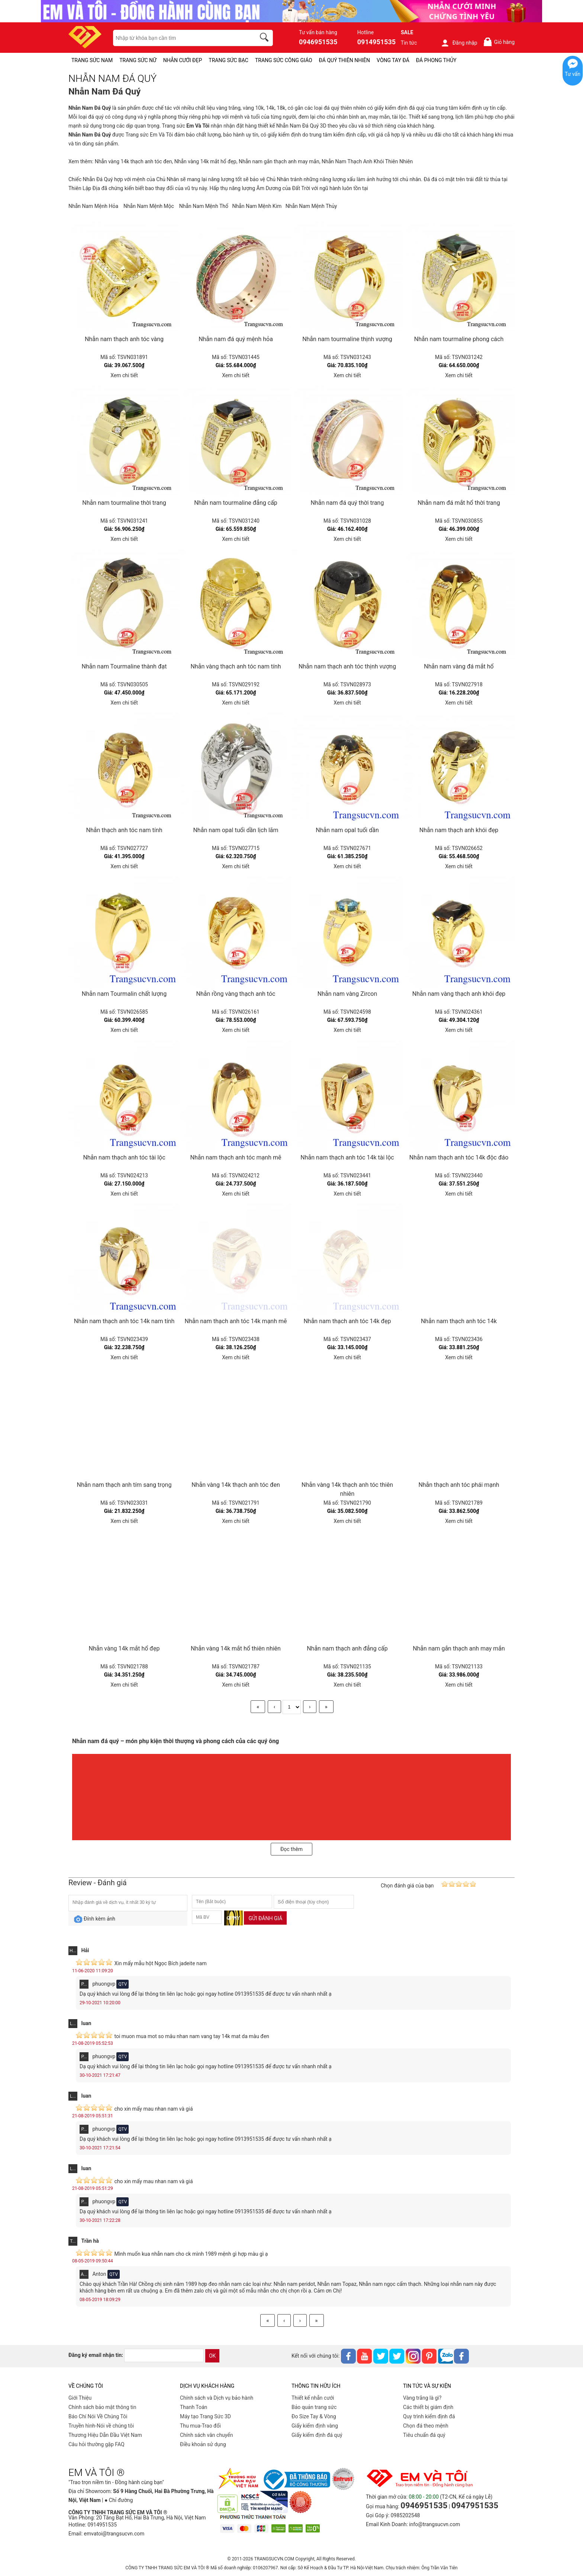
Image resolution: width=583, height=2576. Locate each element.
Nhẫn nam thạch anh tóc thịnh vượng (347, 666)
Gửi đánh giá (265, 1918)
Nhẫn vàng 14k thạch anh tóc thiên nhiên (347, 1489)
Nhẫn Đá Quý (98, 179)
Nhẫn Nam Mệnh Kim (256, 206)
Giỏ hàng (499, 42)
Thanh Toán (193, 2407)
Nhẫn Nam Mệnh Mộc (148, 206)
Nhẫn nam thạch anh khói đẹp (458, 830)
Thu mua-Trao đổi (200, 2426)
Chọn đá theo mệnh (425, 2426)
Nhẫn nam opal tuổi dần (347, 830)
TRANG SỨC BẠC (228, 60)
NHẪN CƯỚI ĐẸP (182, 60)
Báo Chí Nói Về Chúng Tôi (97, 2416)
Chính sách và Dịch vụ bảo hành (216, 2398)
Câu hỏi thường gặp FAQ (96, 2444)
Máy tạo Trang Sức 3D (205, 2416)
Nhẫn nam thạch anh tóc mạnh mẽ (235, 1157)
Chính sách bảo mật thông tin (102, 2407)
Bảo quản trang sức (314, 2407)
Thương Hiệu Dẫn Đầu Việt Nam (105, 2435)
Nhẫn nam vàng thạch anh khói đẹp (459, 993)
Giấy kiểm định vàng (315, 2426)
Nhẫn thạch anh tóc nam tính (124, 830)
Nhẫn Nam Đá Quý (297, 126)
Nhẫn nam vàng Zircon (347, 993)
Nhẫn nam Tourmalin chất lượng (124, 993)
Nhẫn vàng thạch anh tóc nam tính (235, 666)
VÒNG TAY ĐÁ (393, 60)
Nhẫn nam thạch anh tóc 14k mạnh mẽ (236, 1321)
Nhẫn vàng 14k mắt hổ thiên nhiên (236, 1648)
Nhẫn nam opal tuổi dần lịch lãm (235, 830)
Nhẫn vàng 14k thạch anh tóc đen (133, 161)
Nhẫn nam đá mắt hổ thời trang (459, 502)
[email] (164, 2355)
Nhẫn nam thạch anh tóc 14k (459, 1321)
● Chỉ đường (118, 2500)
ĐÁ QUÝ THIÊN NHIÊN (344, 60)
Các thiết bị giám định (428, 2407)
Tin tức (409, 43)
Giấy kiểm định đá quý (317, 2435)
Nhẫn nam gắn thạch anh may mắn (279, 161)
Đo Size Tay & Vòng (314, 2416)
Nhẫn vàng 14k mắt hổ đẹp (205, 161)
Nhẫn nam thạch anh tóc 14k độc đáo (459, 1157)
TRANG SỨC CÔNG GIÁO (283, 60)
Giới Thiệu (79, 2398)
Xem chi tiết (124, 375)
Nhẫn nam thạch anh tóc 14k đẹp (347, 1321)
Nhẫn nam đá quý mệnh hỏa (236, 339)
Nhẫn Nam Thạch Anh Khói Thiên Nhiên (367, 161)
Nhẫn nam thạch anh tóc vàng (124, 339)
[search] (265, 38)
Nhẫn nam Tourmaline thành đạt (124, 666)
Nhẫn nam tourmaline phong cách (459, 339)
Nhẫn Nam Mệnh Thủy (311, 206)
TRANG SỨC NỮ (137, 60)
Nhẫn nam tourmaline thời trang (124, 502)
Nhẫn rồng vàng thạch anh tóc (236, 993)
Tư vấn (572, 74)
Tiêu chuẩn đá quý (424, 2435)
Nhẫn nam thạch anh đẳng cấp (347, 1648)
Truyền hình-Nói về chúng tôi (101, 2426)
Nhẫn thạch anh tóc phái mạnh (458, 1484)
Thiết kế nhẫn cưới (313, 2398)
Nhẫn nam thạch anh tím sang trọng (124, 1484)
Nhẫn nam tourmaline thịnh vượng (347, 339)
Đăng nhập (459, 43)
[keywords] (180, 38)
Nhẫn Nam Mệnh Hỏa (93, 206)
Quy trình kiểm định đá (429, 2416)
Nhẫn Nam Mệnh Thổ (203, 206)
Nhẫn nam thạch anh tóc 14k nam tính (124, 1321)
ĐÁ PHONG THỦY (436, 60)
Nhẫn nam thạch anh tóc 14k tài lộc (347, 1157)
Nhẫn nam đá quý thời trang (347, 502)
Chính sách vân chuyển (206, 2435)
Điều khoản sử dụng (203, 2444)
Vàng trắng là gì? (422, 2398)
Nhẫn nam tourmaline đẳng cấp (235, 502)
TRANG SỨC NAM (92, 60)
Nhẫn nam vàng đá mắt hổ (459, 666)
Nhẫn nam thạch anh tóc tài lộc (124, 1157)
